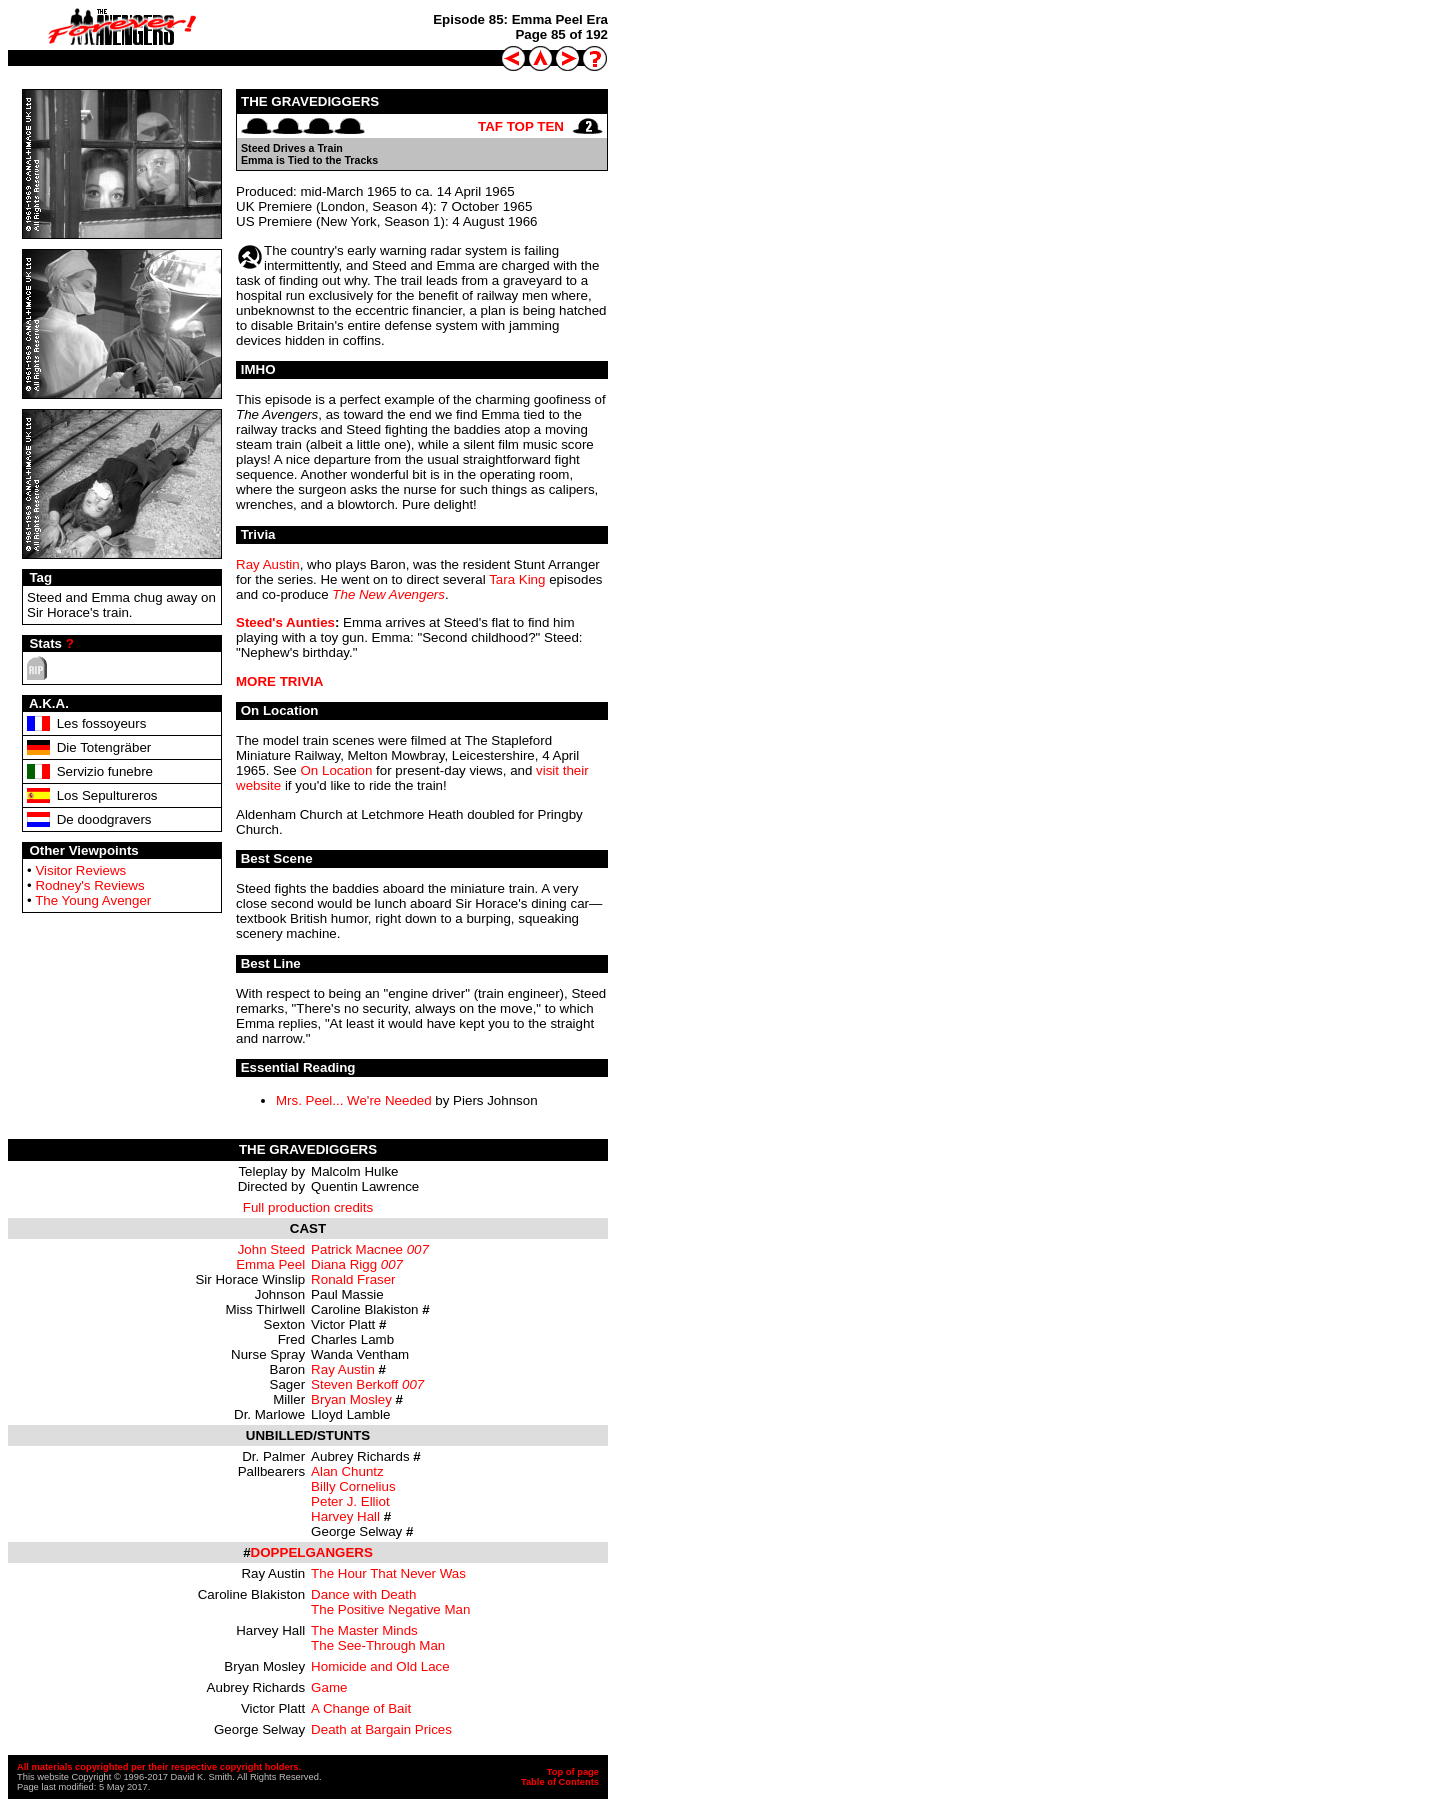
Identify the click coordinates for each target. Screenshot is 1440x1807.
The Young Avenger (93, 900)
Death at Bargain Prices (381, 1729)
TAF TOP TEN (521, 126)
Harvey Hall (345, 1516)
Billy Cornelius (353, 1486)
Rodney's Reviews (89, 885)
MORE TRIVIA (279, 681)
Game (329, 1687)
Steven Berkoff (354, 1384)
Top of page (573, 1772)
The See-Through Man (378, 1645)
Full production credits (308, 1207)
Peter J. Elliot (350, 1501)
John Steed (271, 1249)
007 (418, 1249)
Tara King (517, 579)
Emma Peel (270, 1264)
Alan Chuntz (347, 1471)
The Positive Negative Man (390, 1609)
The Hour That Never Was (388, 1573)
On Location (336, 770)
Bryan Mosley (351, 1399)
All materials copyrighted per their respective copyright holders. (159, 1767)
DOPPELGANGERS (312, 1552)
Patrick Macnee (357, 1249)
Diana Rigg (344, 1264)
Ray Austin (268, 564)
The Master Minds (364, 1630)
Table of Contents (560, 1782)
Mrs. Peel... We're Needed (354, 1100)
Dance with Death (363, 1594)
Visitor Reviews (80, 870)
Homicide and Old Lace (380, 1666)
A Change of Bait (361, 1708)
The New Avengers (388, 594)
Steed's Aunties (285, 622)
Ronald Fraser (353, 1279)
